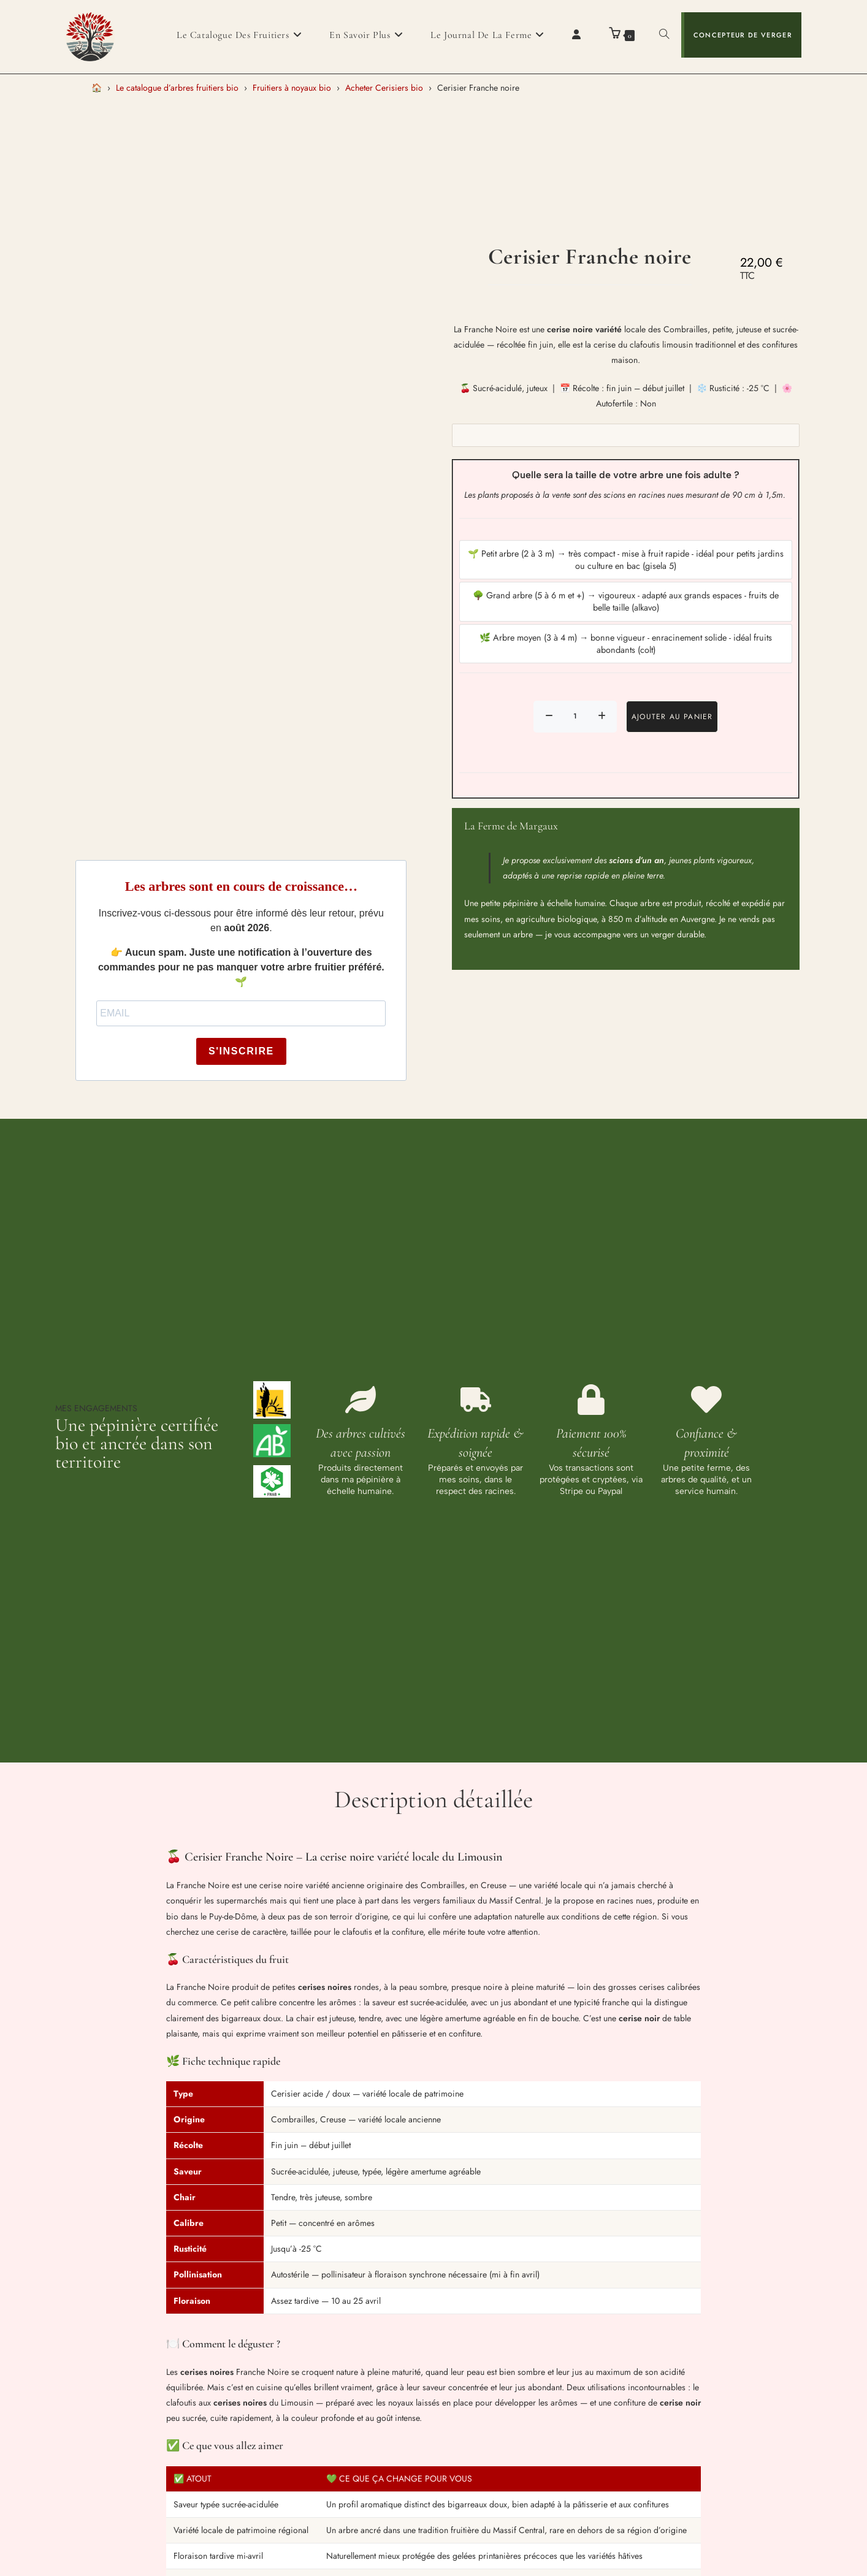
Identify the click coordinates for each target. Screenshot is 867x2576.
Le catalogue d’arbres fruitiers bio (177, 88)
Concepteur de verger (742, 35)
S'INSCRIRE (241, 1051)
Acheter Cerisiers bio (384, 88)
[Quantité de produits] (575, 717)
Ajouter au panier (672, 716)
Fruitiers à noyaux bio (292, 88)
